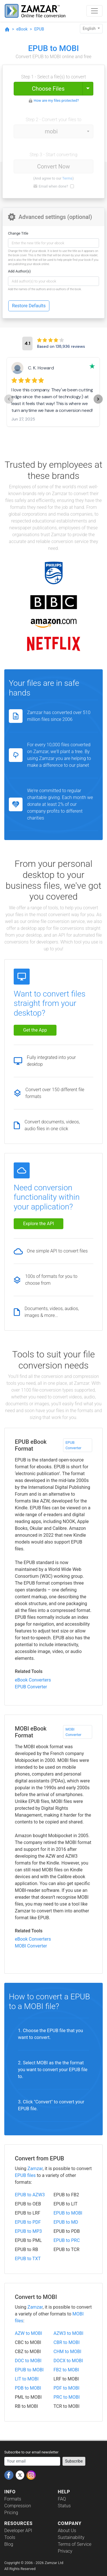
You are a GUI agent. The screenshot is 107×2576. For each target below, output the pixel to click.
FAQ (62, 2499)
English (90, 28)
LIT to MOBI (27, 2379)
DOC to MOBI (28, 2360)
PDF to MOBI (67, 2388)
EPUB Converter (74, 1445)
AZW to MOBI (28, 2333)
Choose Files (48, 88)
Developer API (18, 2530)
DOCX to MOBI (68, 2360)
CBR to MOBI (67, 2342)
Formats (12, 2499)
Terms (67, 178)
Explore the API (38, 1223)
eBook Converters (33, 1680)
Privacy (65, 2551)
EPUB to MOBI (68, 2213)
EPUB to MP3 (28, 2231)
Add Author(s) (19, 271)
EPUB (39, 29)
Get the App (35, 1030)
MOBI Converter (74, 1732)
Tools (9, 2537)
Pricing (11, 2512)
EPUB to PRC (67, 2240)
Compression (17, 2505)
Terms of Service (75, 2544)
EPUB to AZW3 (30, 2194)
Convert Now (53, 166)
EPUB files (25, 2175)
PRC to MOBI (67, 2397)
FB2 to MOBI (66, 2369)
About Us (67, 2530)
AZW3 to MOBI (69, 2333)
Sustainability (71, 2537)
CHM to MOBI (67, 2351)
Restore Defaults (29, 305)
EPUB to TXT (28, 2258)
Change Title (18, 233)
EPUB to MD (66, 2222)
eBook (21, 29)
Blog (8, 2544)
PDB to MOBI (28, 2388)
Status (64, 2505)
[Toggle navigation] (94, 11)
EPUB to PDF (28, 2222)
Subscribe (74, 2461)
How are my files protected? (56, 100)
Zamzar (35, 2168)
